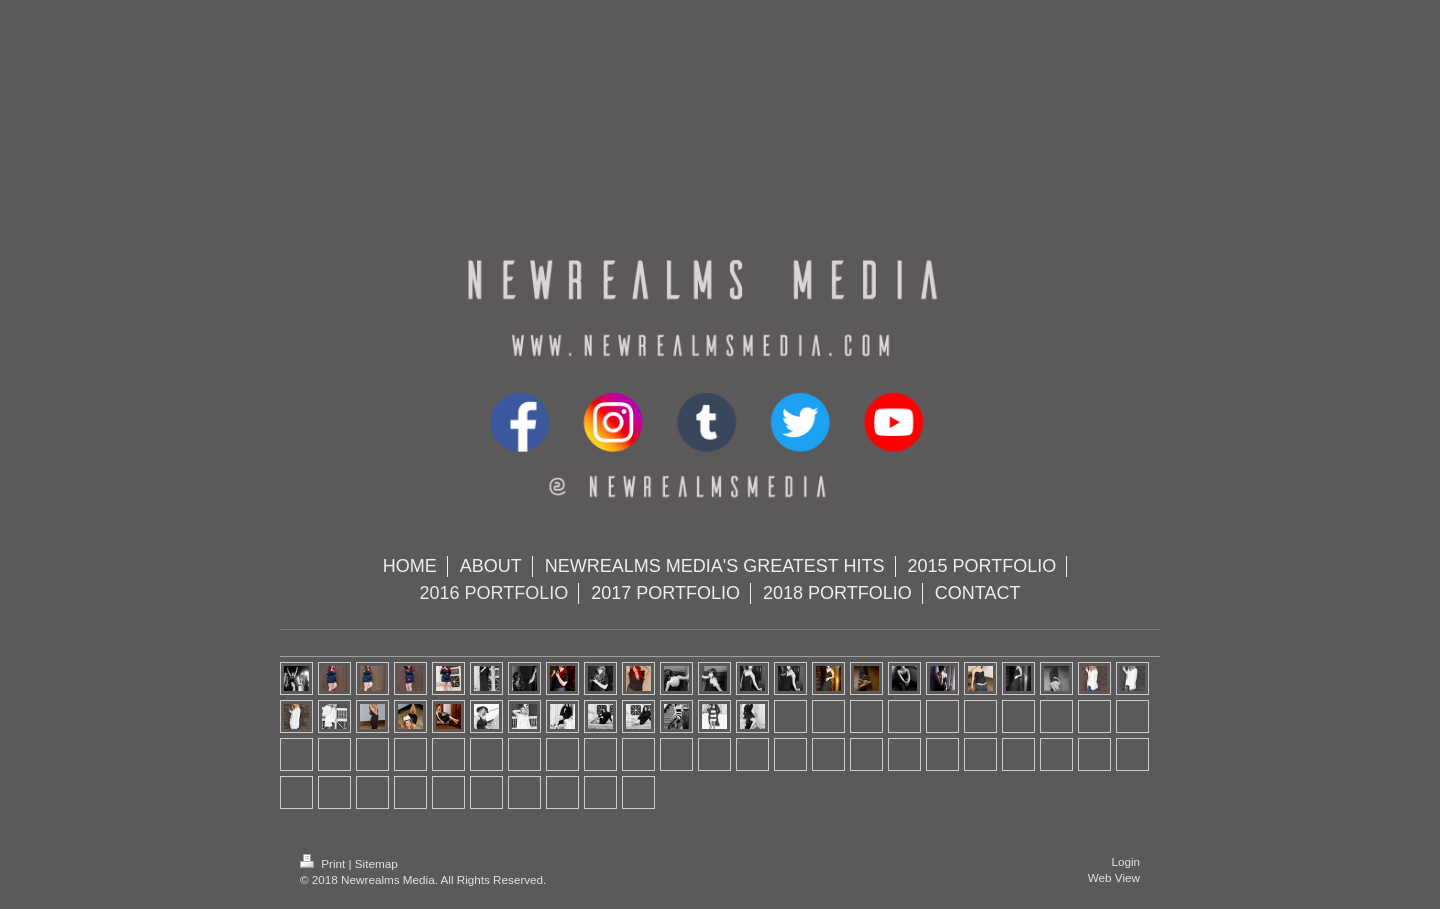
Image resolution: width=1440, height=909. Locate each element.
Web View (1114, 877)
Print (324, 863)
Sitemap (376, 863)
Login (1125, 861)
